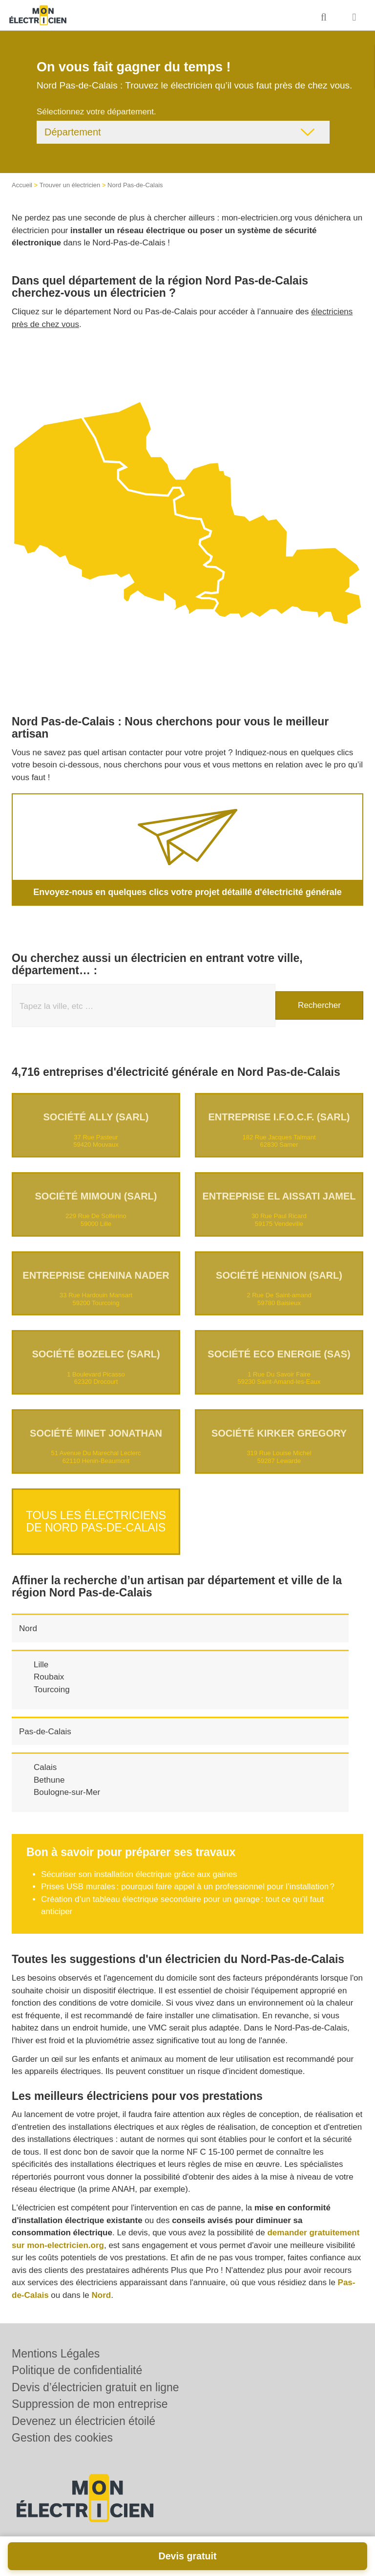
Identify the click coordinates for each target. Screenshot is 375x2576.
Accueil (22, 185)
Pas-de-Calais (45, 1723)
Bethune (49, 1772)
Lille (41, 1656)
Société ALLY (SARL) (96, 1117)
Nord (28, 1620)
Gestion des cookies (62, 2437)
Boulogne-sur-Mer (67, 1784)
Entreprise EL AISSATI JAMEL (278, 1196)
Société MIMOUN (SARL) (96, 1196)
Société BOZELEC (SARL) (96, 1354)
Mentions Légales (56, 2353)
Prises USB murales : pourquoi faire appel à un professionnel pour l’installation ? (187, 1878)
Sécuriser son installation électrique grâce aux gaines (139, 1866)
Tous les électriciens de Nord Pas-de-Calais (96, 1517)
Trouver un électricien (70, 185)
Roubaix (49, 1669)
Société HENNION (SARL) (279, 1275)
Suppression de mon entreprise (90, 2404)
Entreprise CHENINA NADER (95, 1275)
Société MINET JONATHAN (96, 1433)
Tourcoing (52, 1681)
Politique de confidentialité (77, 2370)
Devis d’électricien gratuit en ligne (95, 2387)
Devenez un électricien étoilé (83, 2421)
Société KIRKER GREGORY (279, 1433)
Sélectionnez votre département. (96, 111)
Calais (45, 1759)
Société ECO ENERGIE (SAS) (279, 1354)
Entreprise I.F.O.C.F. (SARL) (279, 1117)
